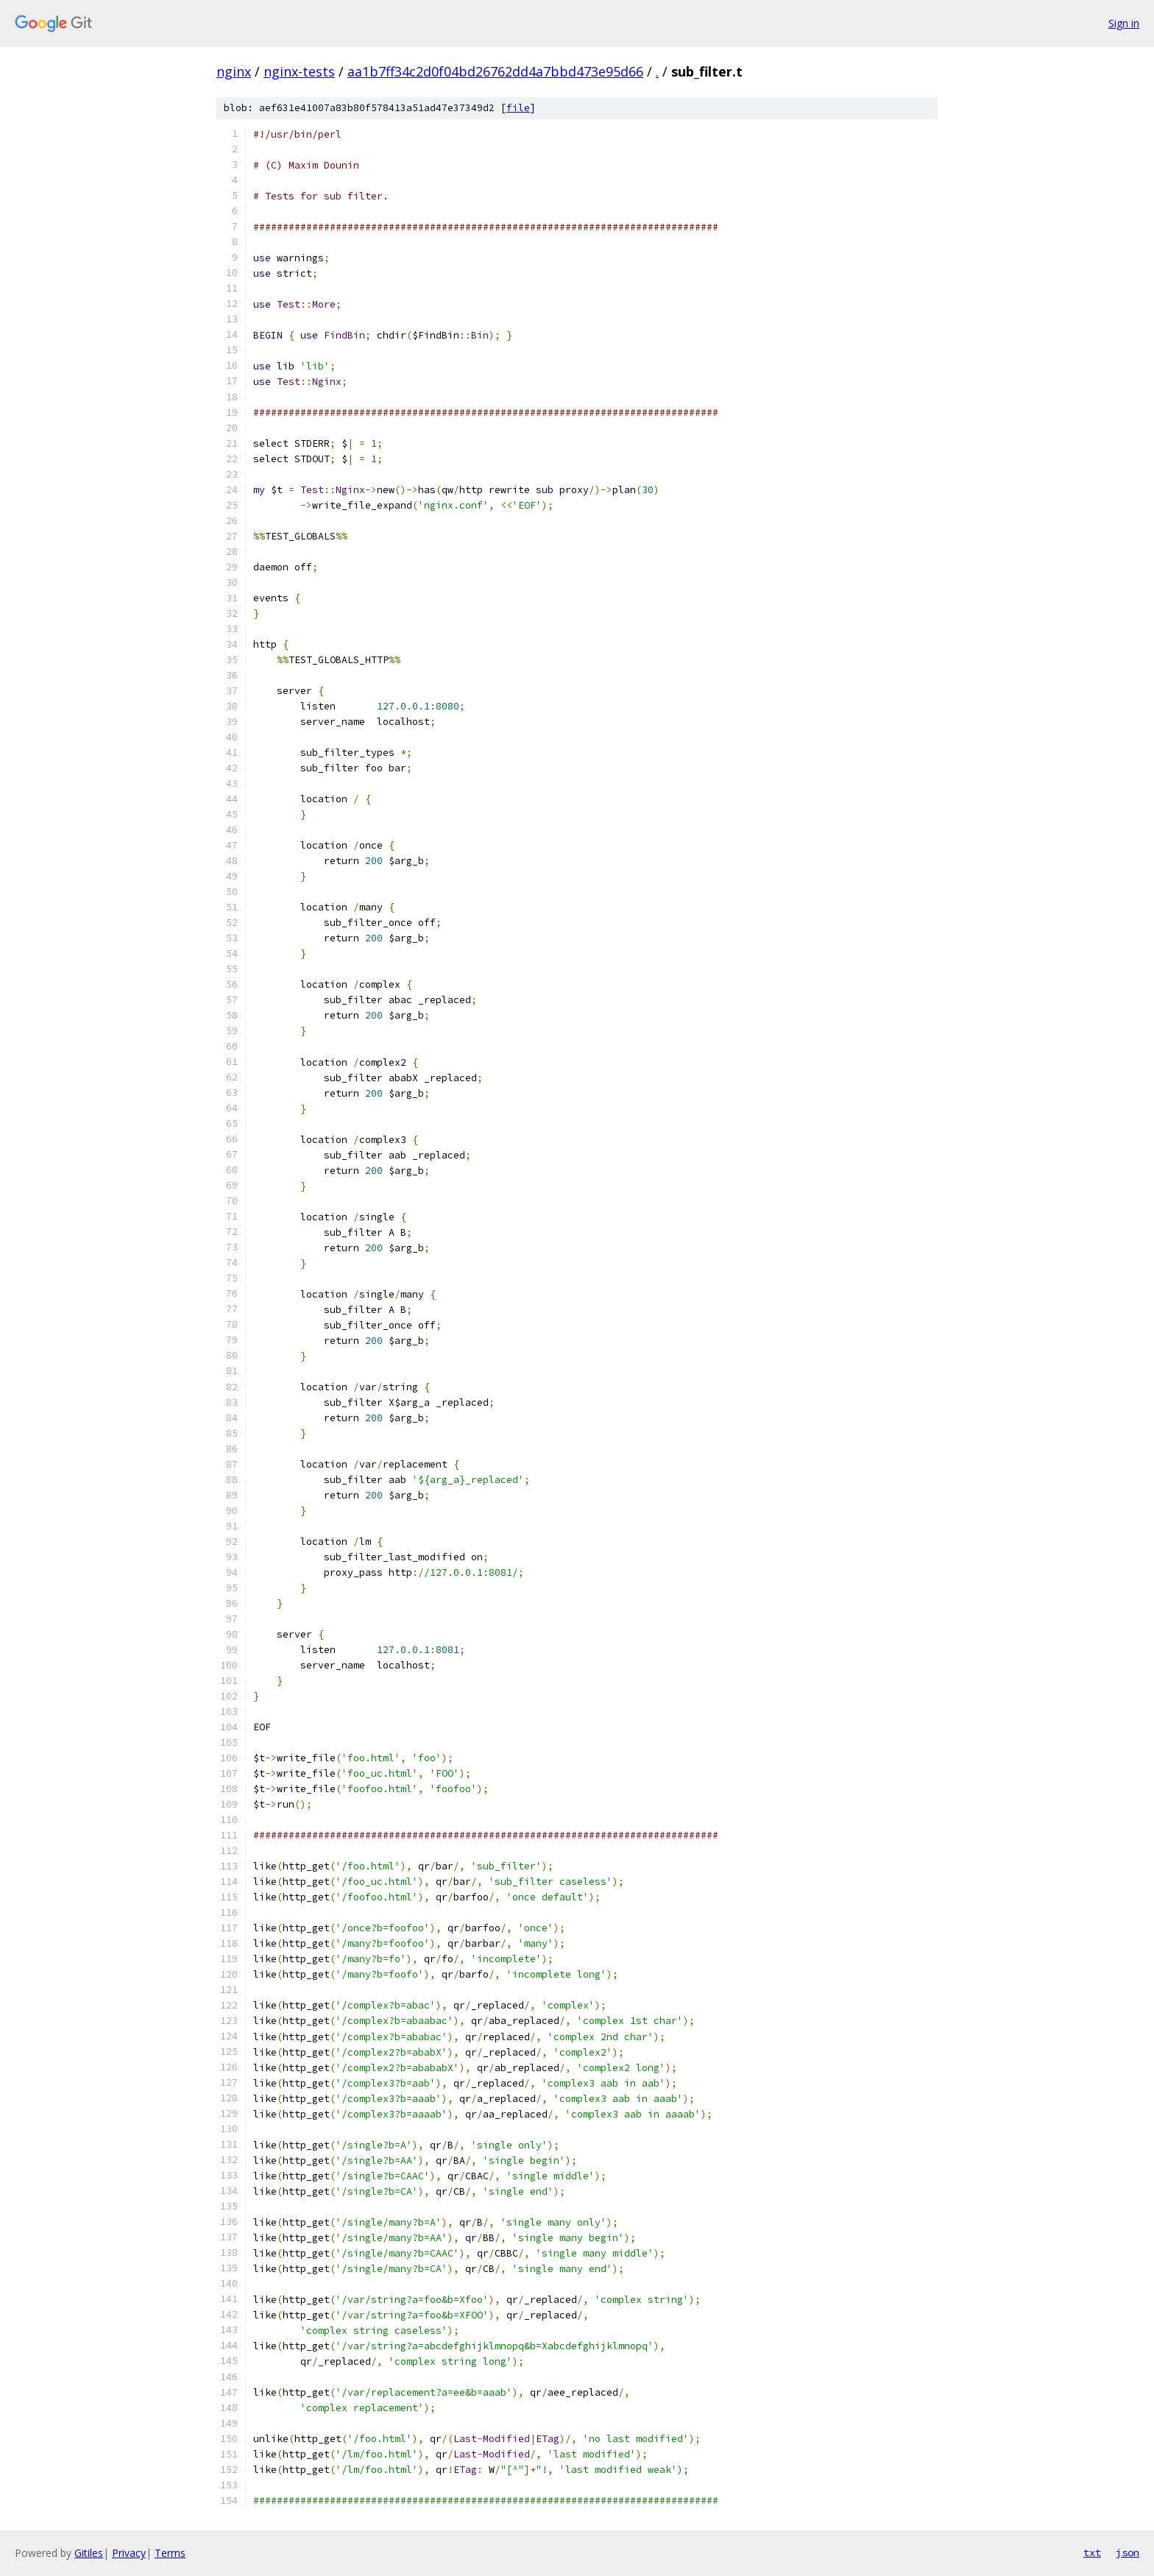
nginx (233, 71)
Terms (170, 2553)
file (518, 108)
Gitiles (88, 2553)
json (1127, 2552)
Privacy (129, 2553)
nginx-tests (299, 71)
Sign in (1123, 23)
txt (1092, 2552)
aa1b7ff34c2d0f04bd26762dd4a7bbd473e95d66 (495, 71)
